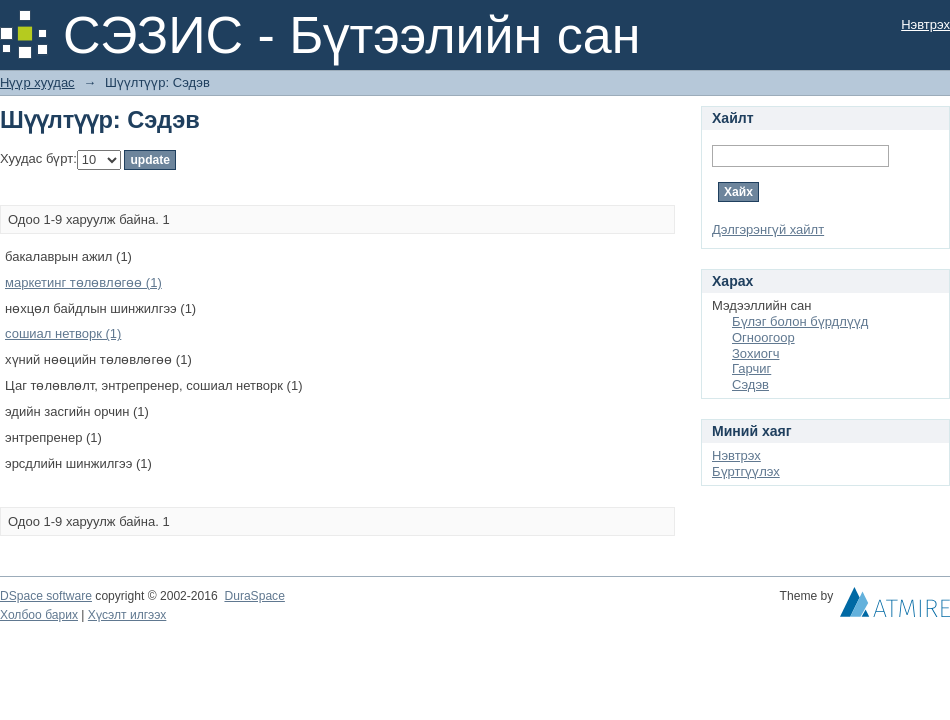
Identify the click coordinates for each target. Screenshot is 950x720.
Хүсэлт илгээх (127, 615)
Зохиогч (755, 353)
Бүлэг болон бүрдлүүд (800, 321)
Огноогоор (763, 337)
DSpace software (46, 596)
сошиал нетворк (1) (63, 333)
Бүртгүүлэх (746, 471)
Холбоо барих (39, 615)
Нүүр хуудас (37, 82)
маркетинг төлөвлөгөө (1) (83, 282)
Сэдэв (750, 384)
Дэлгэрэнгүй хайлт (768, 229)
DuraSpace (254, 596)
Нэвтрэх (925, 24)
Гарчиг (751, 368)
